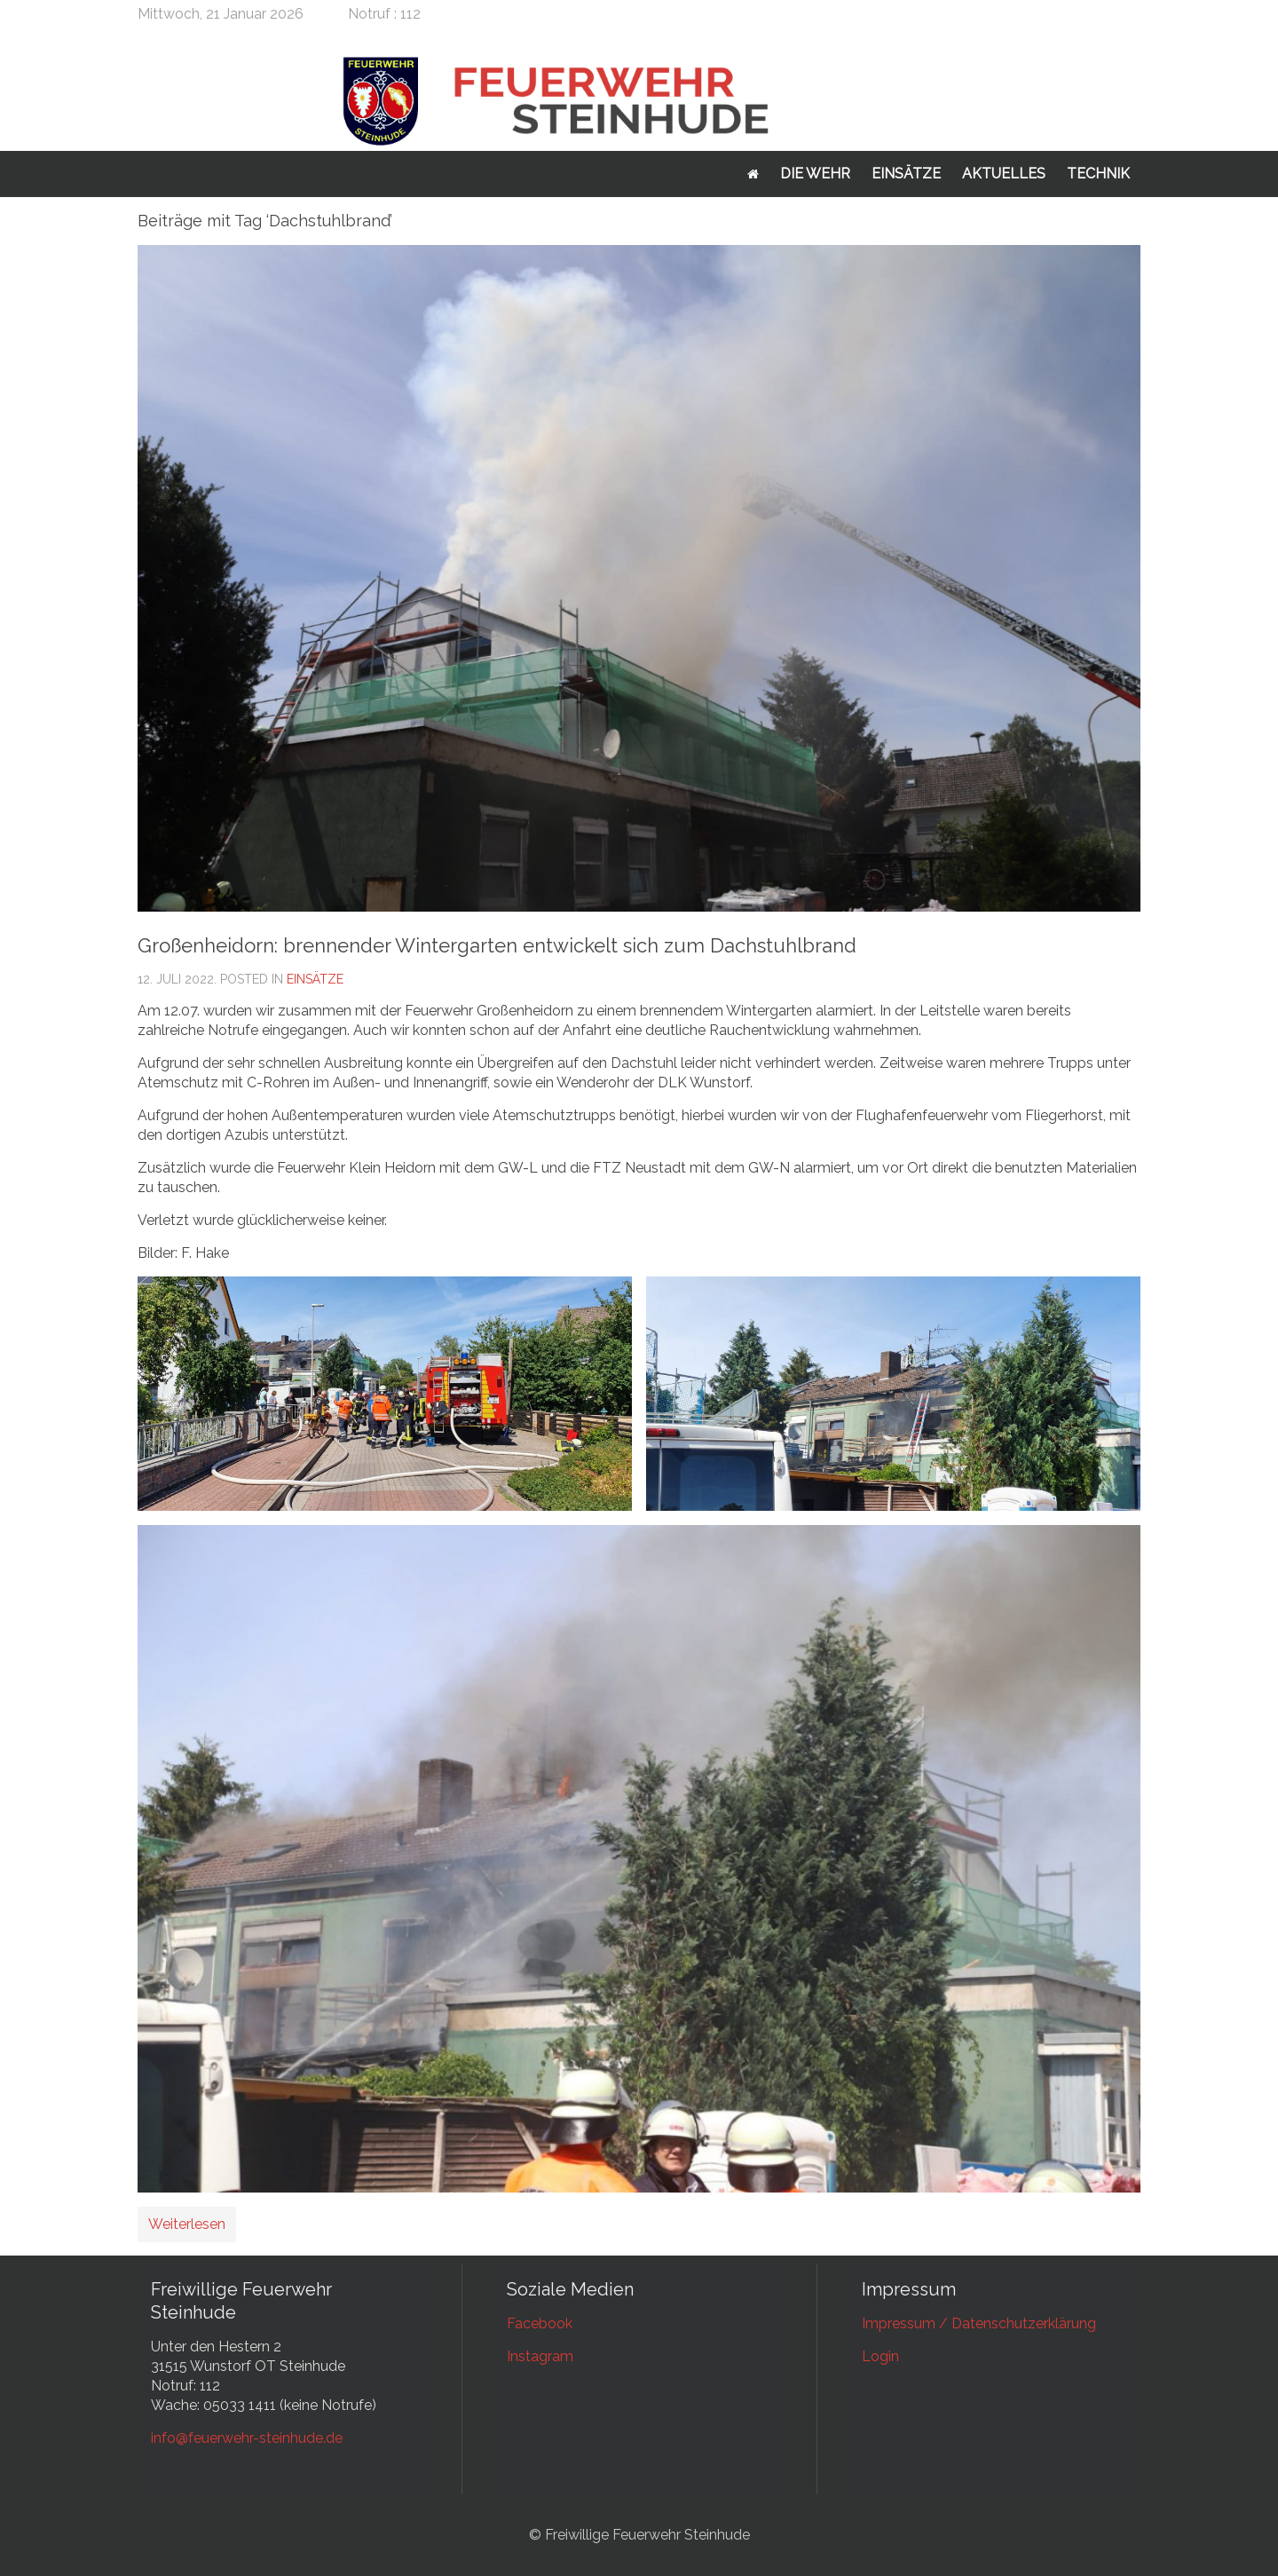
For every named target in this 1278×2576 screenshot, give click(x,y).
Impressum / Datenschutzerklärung (979, 2323)
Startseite (753, 174)
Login (880, 2356)
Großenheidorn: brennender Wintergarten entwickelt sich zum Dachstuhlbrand (497, 945)
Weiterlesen (186, 2224)
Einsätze (906, 173)
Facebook (539, 2323)
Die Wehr (815, 173)
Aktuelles (1003, 173)
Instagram (540, 2356)
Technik (1098, 173)
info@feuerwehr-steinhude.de (247, 2438)
